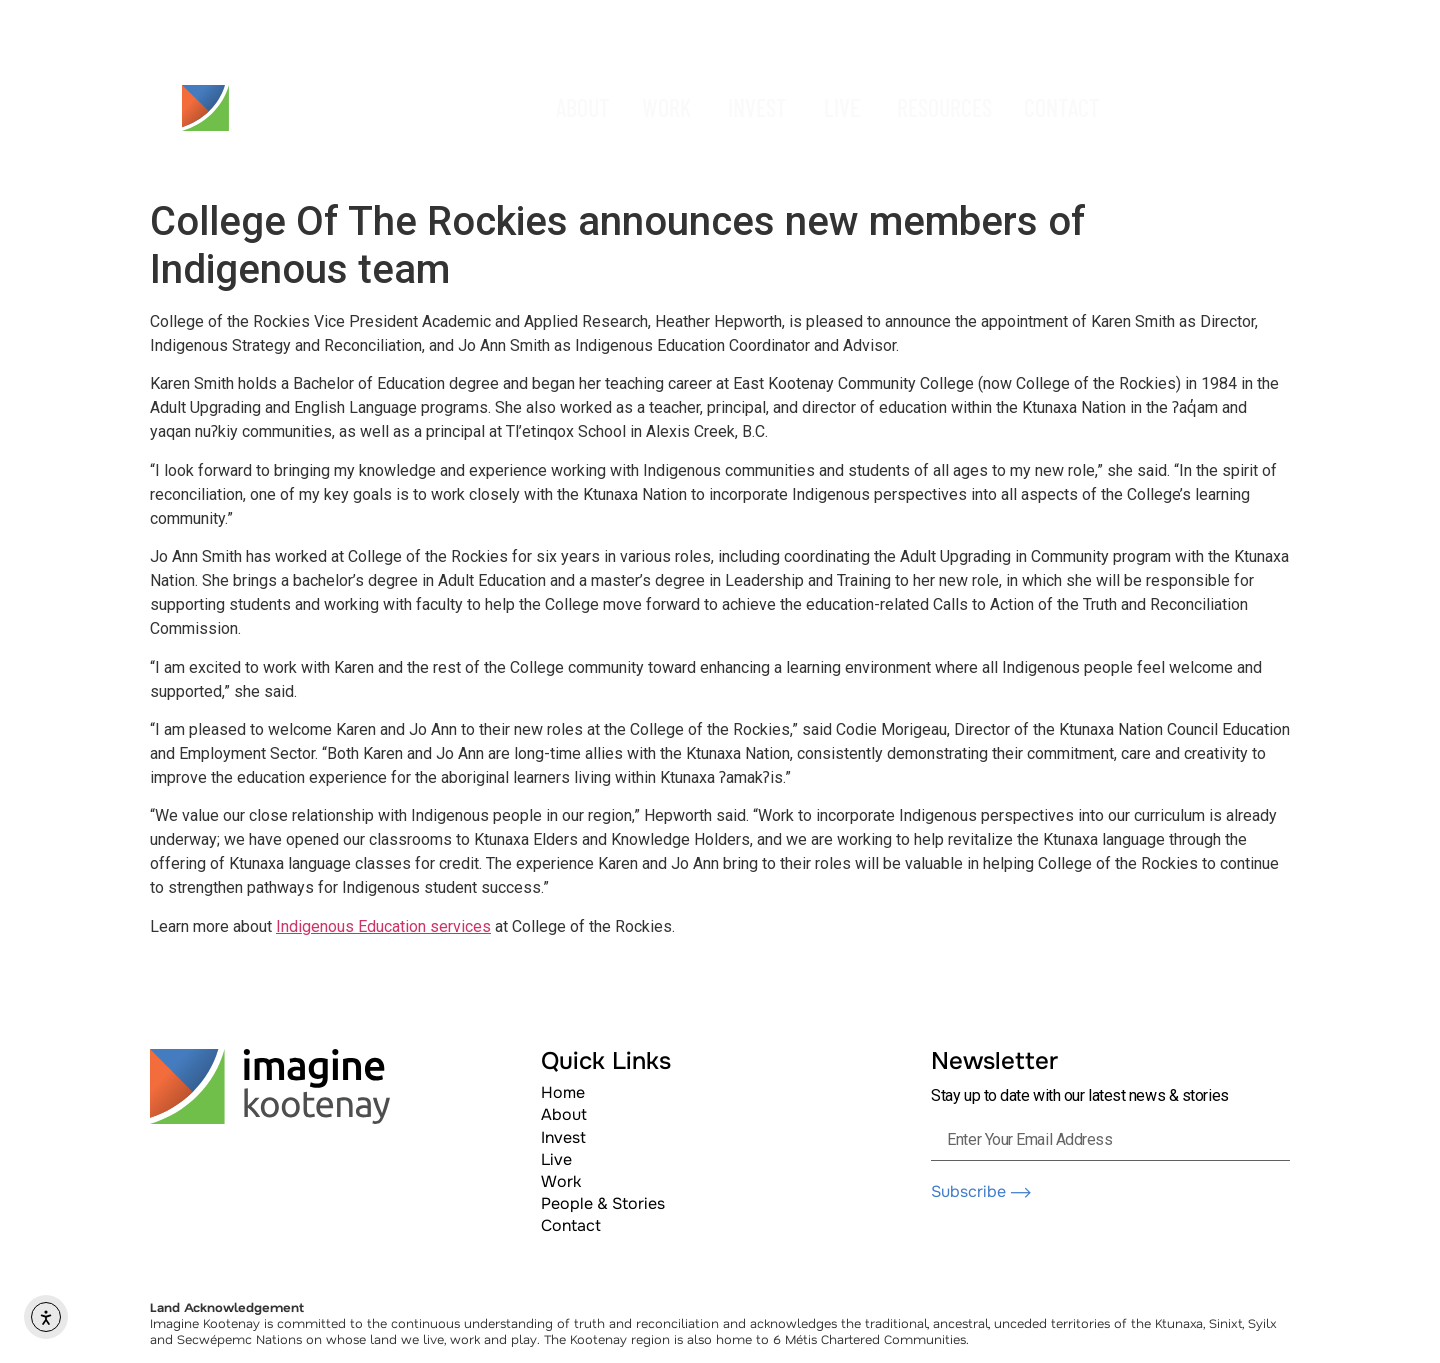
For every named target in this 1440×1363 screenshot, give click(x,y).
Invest (563, 1137)
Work (561, 1181)
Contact (571, 1225)
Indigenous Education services (383, 926)
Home (563, 1092)
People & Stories (603, 1203)
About (564, 1114)
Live (556, 1159)
